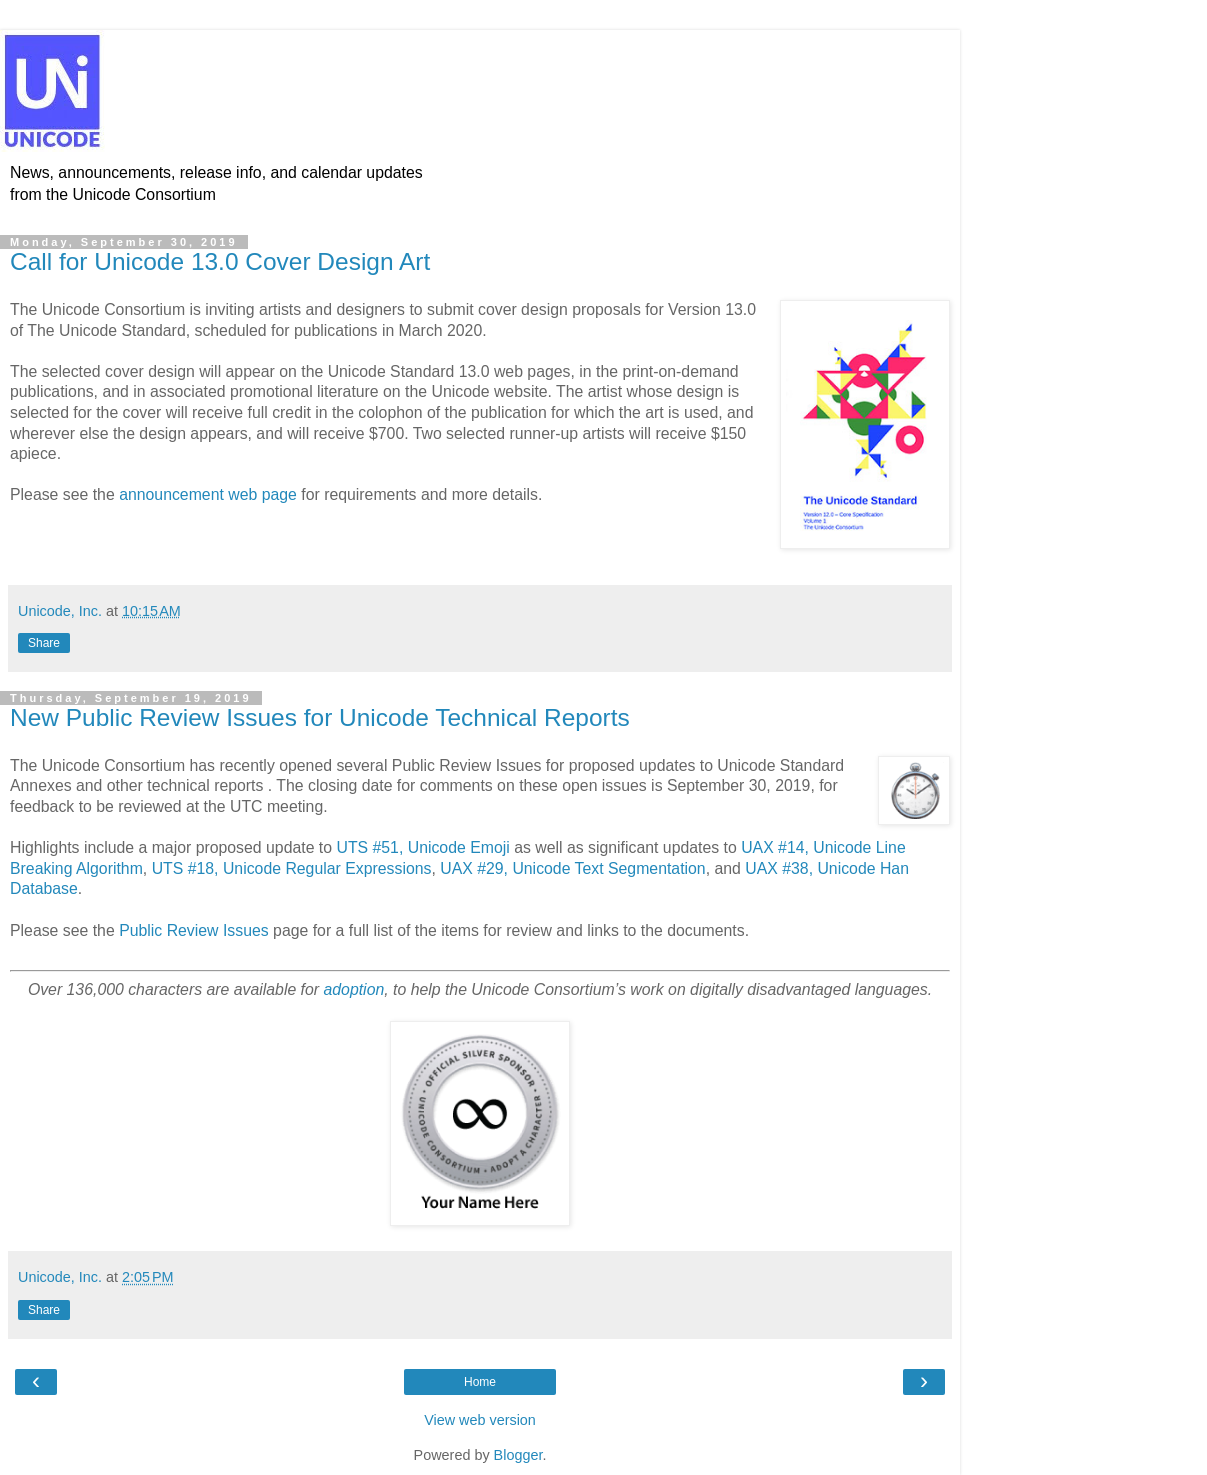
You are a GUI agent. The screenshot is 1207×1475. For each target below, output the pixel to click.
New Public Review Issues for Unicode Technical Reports (320, 717)
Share (44, 643)
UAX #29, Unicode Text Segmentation (572, 868)
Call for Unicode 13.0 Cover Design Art (220, 261)
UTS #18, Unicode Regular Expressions (292, 868)
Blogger (518, 1455)
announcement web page (208, 494)
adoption (354, 989)
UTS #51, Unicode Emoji (422, 847)
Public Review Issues (194, 930)
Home (480, 1382)
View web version (480, 1420)
